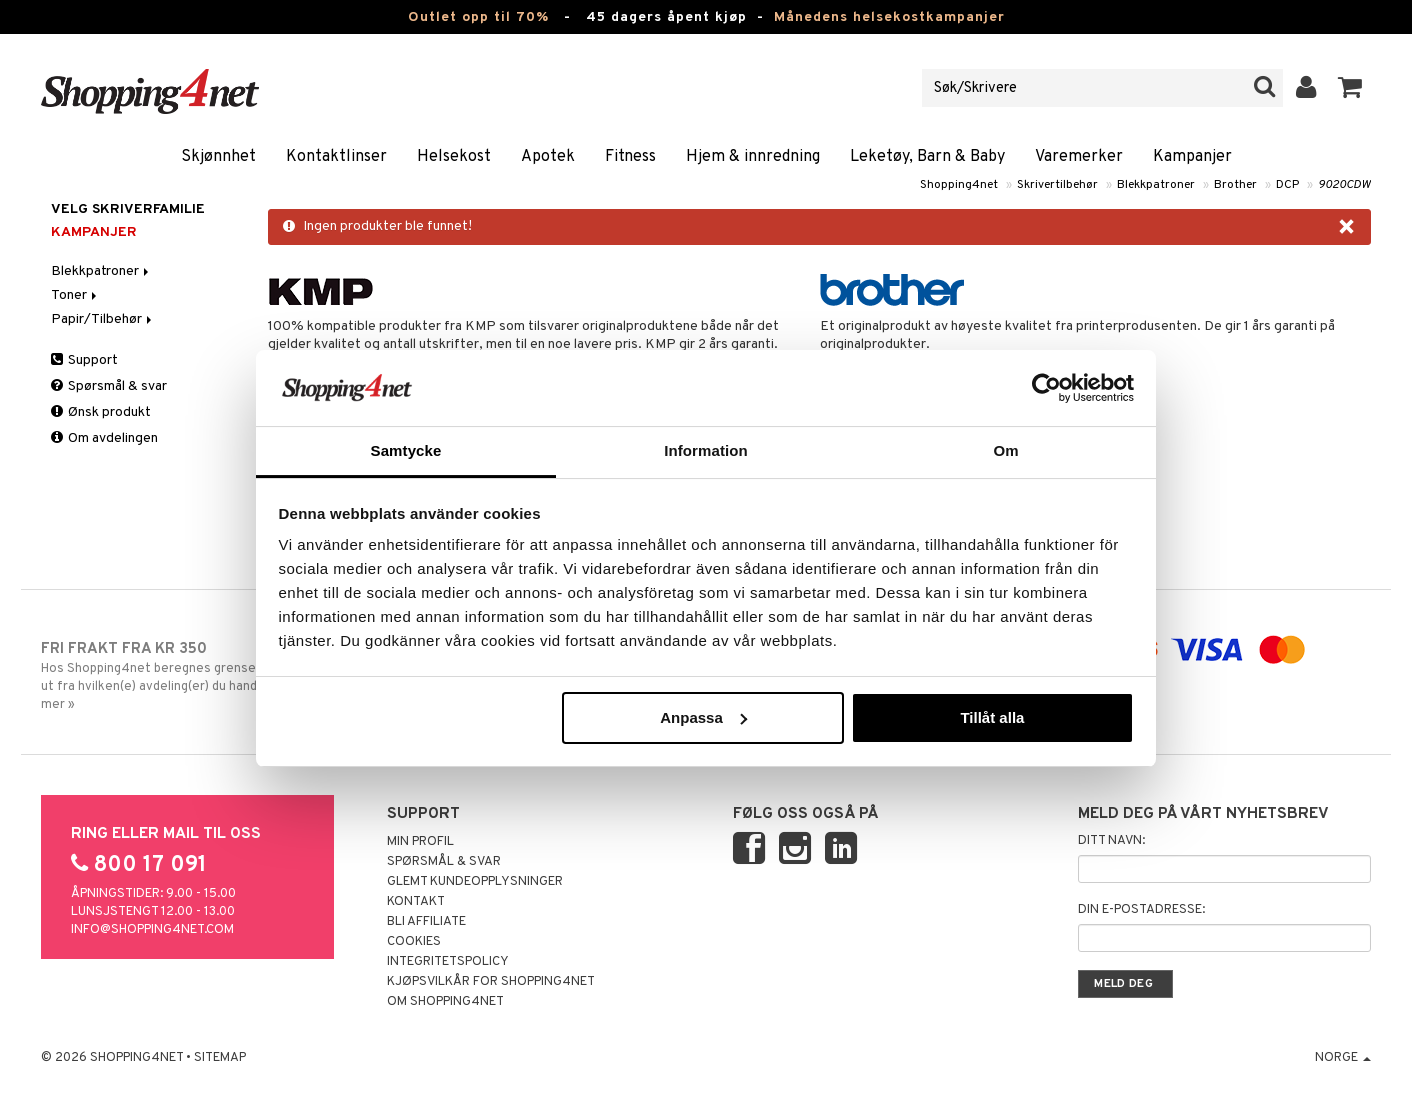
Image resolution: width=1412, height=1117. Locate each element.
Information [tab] (706, 450)
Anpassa (703, 717)
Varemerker (1079, 157)
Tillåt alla (992, 717)
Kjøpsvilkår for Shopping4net (491, 982)
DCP (1287, 185)
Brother (1235, 185)
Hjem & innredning (753, 157)
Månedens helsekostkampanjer (889, 17)
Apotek (548, 157)
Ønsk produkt (101, 412)
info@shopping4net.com (152, 930)
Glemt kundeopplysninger (475, 882)
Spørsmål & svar (109, 386)
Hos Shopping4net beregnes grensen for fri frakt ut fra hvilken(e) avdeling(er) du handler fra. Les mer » (194, 676)
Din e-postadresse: (1141, 910)
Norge (1343, 1058)
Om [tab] (1005, 450)
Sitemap (220, 1058)
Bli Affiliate (426, 922)
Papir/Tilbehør (103, 319)
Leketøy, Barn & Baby (927, 157)
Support (84, 360)
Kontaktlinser (336, 157)
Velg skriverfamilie (128, 209)
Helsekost (454, 157)
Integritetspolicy (448, 962)
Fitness (630, 157)
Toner (75, 295)
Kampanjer (1192, 157)
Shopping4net (959, 185)
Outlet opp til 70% (478, 17)
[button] (1350, 88)
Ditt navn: (1111, 841)
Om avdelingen (104, 438)
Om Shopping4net (445, 1002)
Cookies (414, 942)
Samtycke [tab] (406, 450)
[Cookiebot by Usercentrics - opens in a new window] (1046, 388)
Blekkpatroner (1156, 185)
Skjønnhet (218, 157)
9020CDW (1344, 185)
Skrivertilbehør (1057, 185)
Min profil (420, 842)
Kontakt (416, 902)
